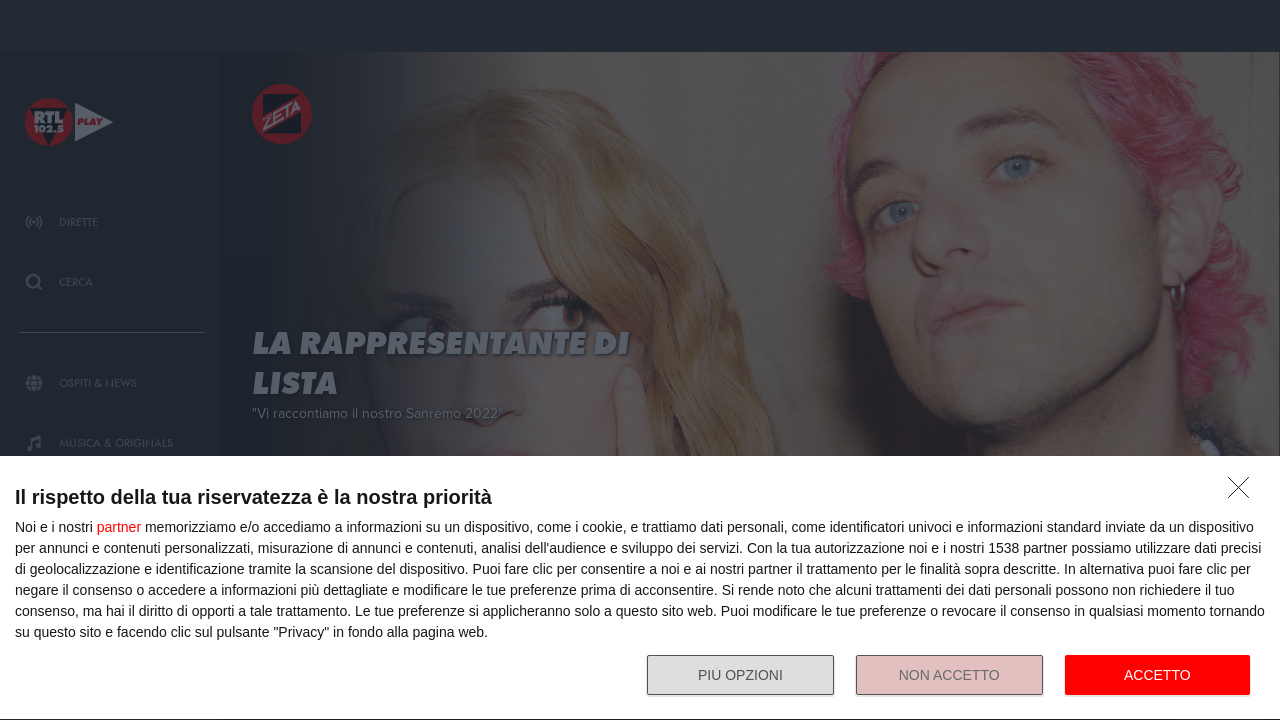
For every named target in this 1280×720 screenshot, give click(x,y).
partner (119, 527)
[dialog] (640, 588)
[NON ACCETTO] (1244, 493)
